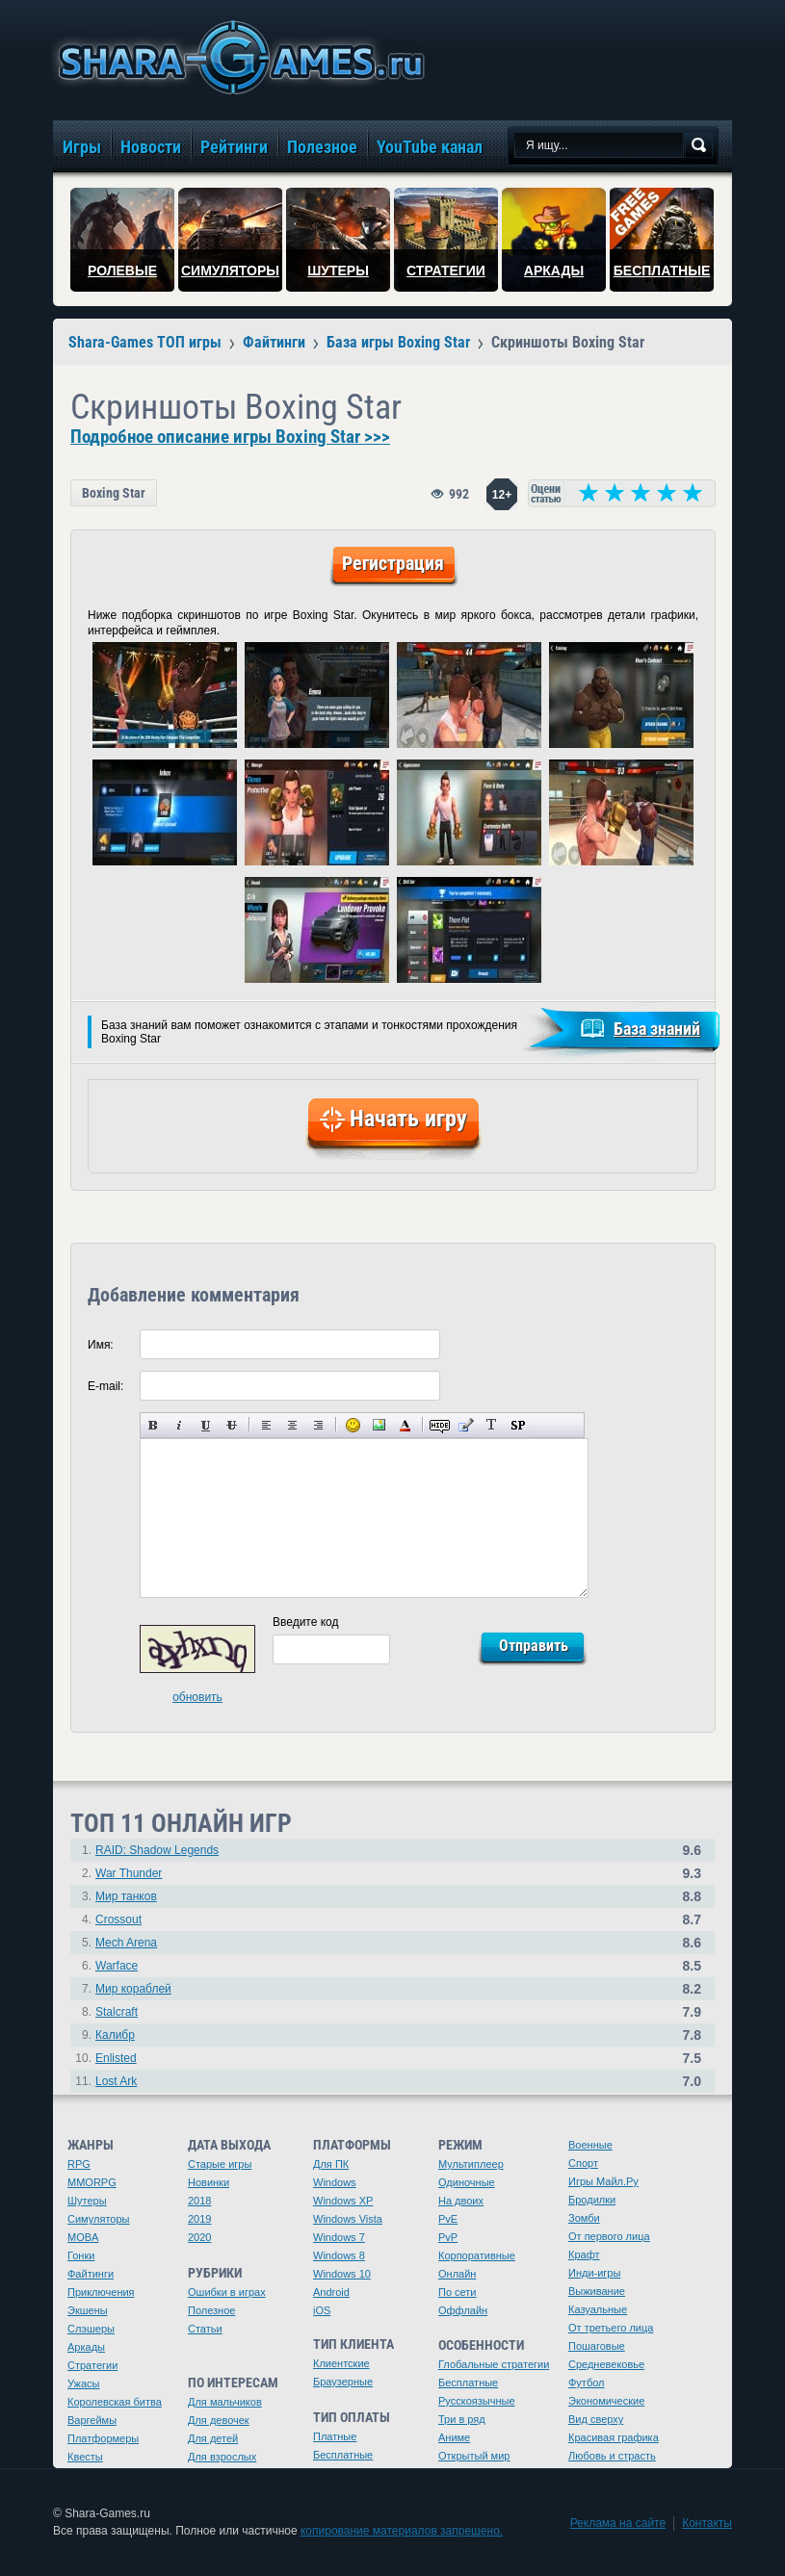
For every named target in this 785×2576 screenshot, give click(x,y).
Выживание (596, 2291)
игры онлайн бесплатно (238, 57)
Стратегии (92, 2365)
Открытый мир (474, 2455)
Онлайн (457, 2274)
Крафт (584, 2254)
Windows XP (343, 2200)
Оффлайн (462, 2310)
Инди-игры (594, 2273)
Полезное (211, 2310)
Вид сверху (595, 2419)
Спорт (583, 2163)
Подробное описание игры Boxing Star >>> (230, 437)
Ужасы (83, 2383)
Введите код (306, 1622)
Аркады (86, 2347)
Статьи (205, 2328)
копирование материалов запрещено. (402, 2530)
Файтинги (90, 2274)
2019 (199, 2219)
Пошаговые (596, 2346)
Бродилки (591, 2199)
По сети (457, 2292)
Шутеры (87, 2200)
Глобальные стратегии (493, 2364)
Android (331, 2292)
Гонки (80, 2255)
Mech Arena (126, 1942)
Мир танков (126, 1896)
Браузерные (343, 2381)
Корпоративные (476, 2255)
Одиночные (466, 2182)
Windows (334, 2182)
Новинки (208, 2182)
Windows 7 (339, 2237)
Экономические (606, 2401)
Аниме (454, 2437)
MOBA (82, 2237)
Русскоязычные (476, 2401)
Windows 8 (339, 2255)
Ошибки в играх (227, 2292)
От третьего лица (610, 2327)
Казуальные (597, 2309)
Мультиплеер (471, 2164)
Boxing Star (113, 493)
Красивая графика (613, 2437)
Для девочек (218, 2420)
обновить (197, 1697)
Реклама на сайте (618, 2523)
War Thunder (128, 1873)
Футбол (586, 2382)
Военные (590, 2145)
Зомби (584, 2218)
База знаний (657, 1028)
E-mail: (105, 1386)
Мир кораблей (133, 1989)
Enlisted (116, 2058)
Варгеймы (92, 2420)
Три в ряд (461, 2419)
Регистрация (393, 563)
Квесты (85, 2456)
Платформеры (103, 2438)
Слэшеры (91, 2328)
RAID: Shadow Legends (157, 1850)
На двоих (461, 2200)
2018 (199, 2200)
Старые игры (219, 2164)
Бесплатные (343, 2454)
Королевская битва (114, 2402)
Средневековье (606, 2364)
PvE (448, 2219)
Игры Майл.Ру (603, 2181)
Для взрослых (222, 2456)
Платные (334, 2436)
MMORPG (92, 2182)
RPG (79, 2164)
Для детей (213, 2438)
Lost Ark (116, 2081)
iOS (321, 2310)
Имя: (101, 1345)
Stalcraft (116, 2012)
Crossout (118, 1919)
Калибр (115, 2035)
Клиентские (341, 2363)
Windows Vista (347, 2219)
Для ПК (331, 2164)
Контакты (707, 2523)
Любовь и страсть (612, 2455)
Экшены (87, 2310)
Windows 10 (342, 2274)
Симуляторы (98, 2219)
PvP (448, 2237)
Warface (116, 1965)
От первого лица (609, 2236)
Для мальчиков (225, 2402)
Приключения (101, 2292)
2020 (199, 2237)
